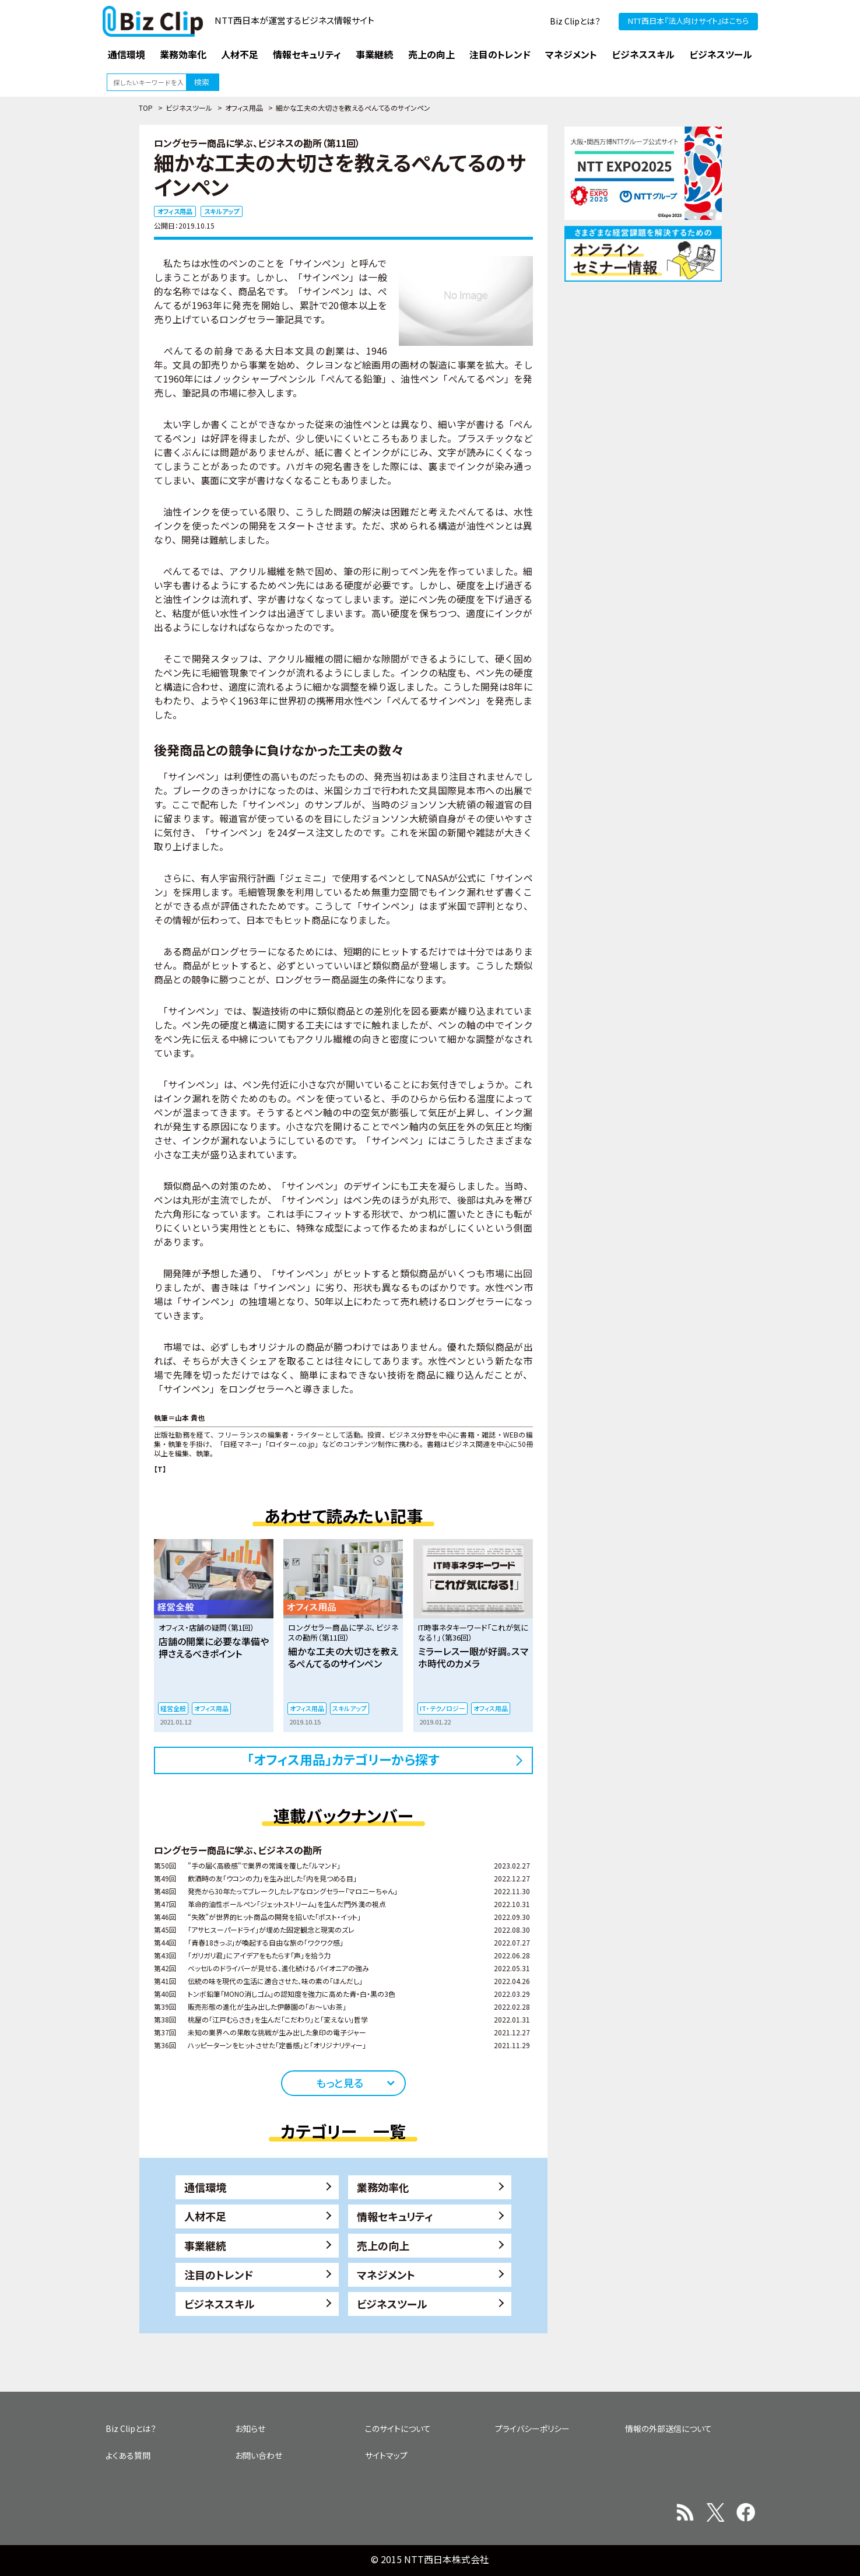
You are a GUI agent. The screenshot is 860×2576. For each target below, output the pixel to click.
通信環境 (205, 2187)
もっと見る (339, 2082)
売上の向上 (383, 2245)
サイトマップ (386, 2455)
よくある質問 (128, 2455)
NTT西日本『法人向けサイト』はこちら (688, 20)
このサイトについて (398, 2428)
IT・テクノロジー (442, 1708)
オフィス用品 (244, 108)
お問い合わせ (258, 2455)
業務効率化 (383, 2187)
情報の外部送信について (668, 2428)
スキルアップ (221, 211)
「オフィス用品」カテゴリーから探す (343, 1759)
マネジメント (386, 2274)
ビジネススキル (219, 2303)
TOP (146, 108)
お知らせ (250, 2428)
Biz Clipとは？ (575, 21)
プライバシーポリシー (532, 2428)
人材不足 (205, 2216)
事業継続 (205, 2245)
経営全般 (173, 1708)
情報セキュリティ (395, 2216)
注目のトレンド (218, 2274)
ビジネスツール (189, 108)
